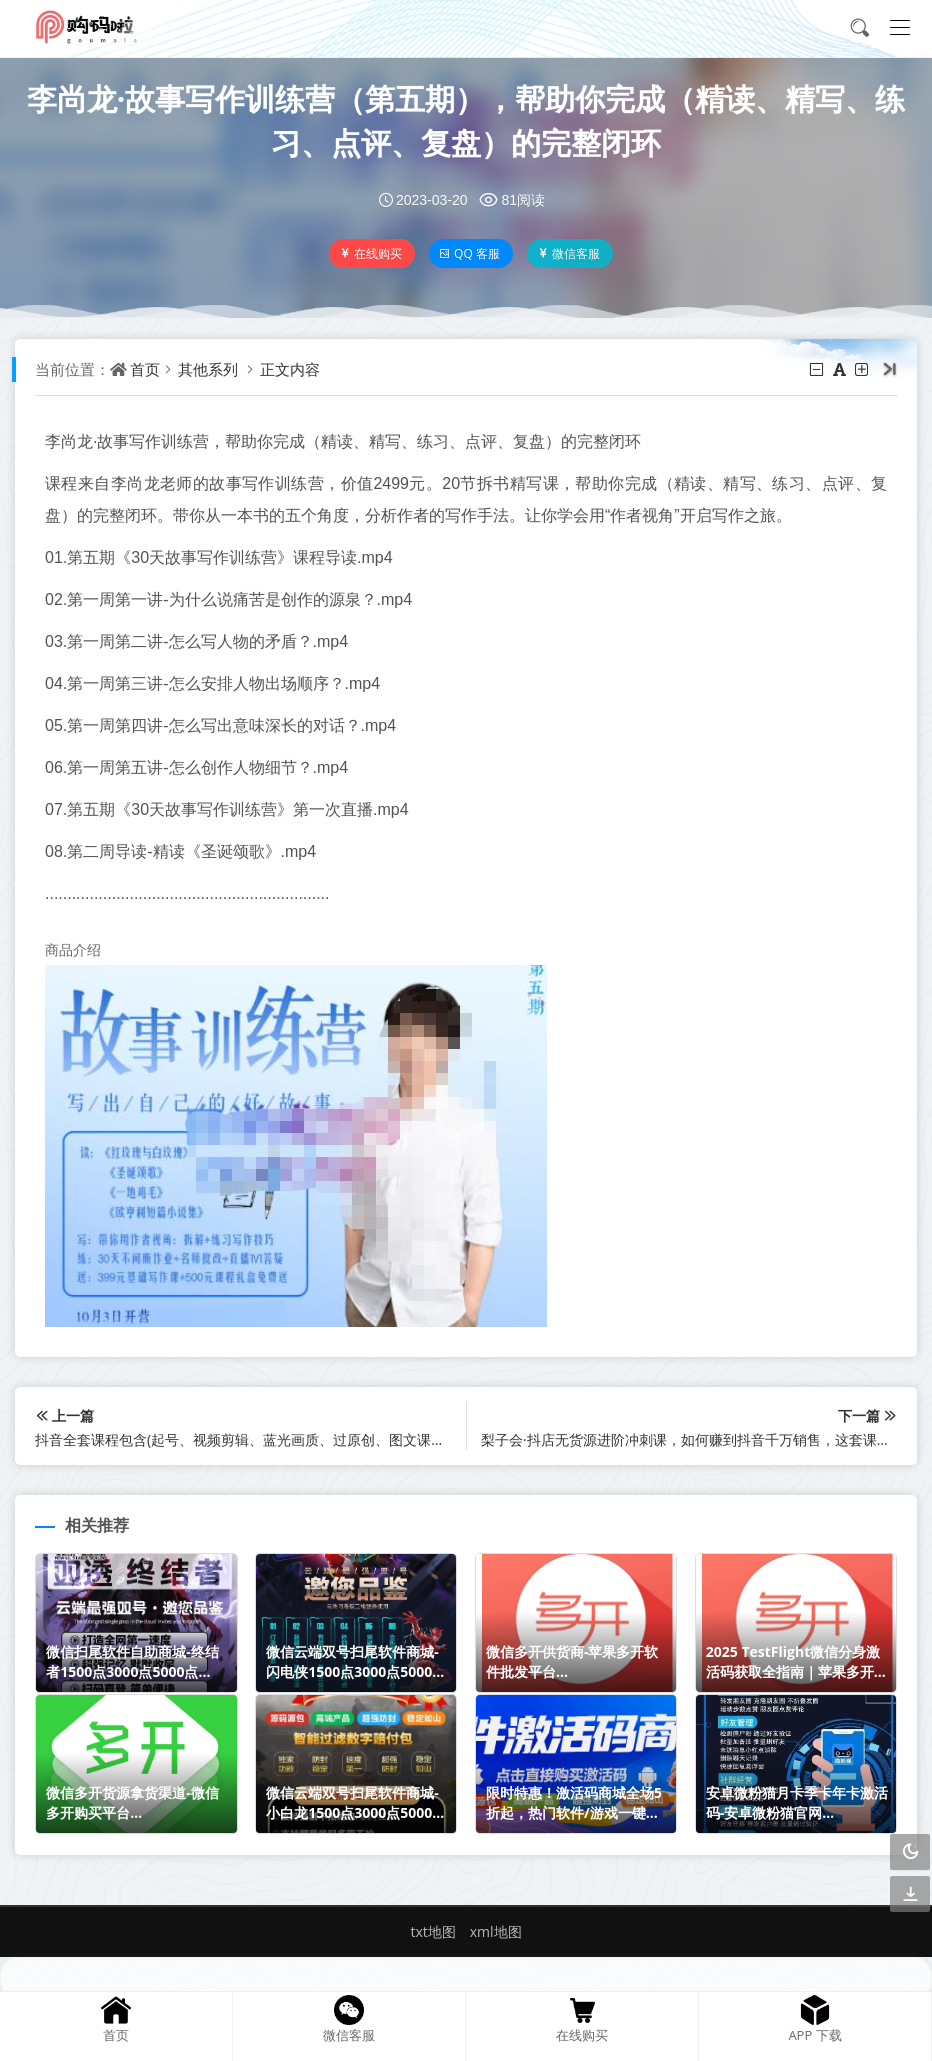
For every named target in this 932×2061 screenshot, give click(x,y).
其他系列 (208, 369)
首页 (145, 369)
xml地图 (496, 1931)
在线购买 (370, 253)
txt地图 (432, 1931)
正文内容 (290, 369)
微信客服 (568, 253)
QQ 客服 (469, 253)
